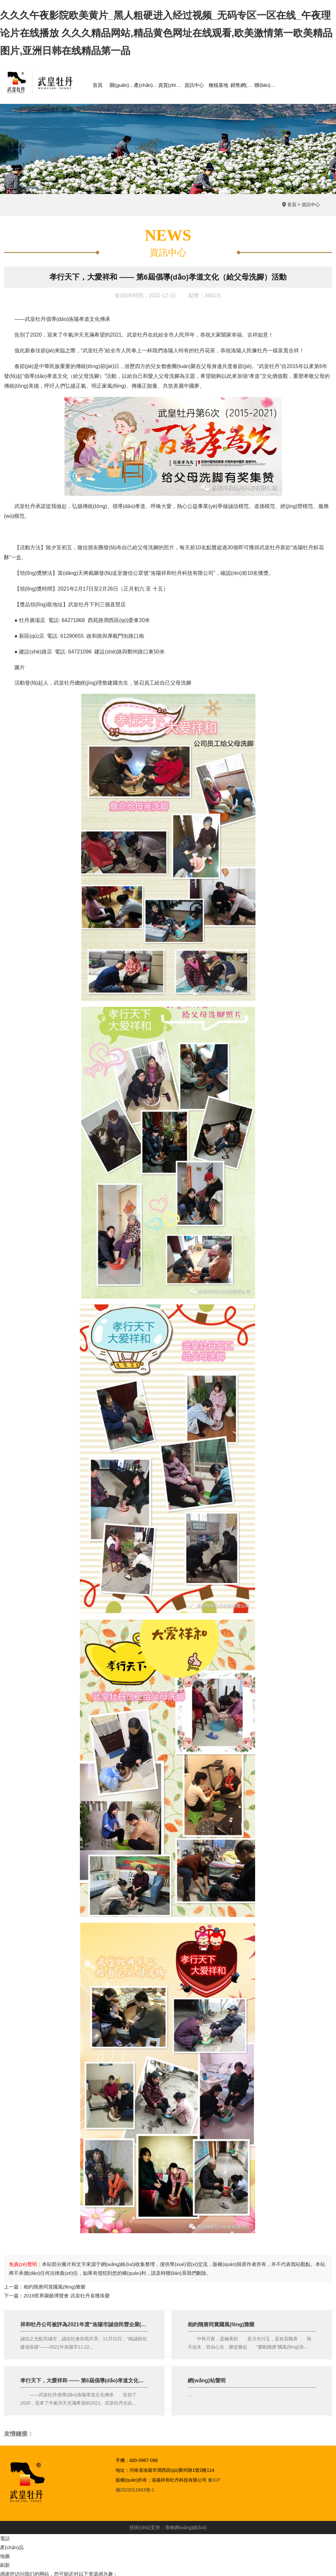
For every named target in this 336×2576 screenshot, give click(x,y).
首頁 (291, 204)
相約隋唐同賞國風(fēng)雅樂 (54, 2287)
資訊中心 (311, 204)
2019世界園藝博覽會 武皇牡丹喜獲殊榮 (67, 2295)
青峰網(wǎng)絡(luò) (186, 2527)
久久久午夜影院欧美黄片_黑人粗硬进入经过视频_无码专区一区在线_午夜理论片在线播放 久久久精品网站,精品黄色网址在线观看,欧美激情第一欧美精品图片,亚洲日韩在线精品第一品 (166, 33)
